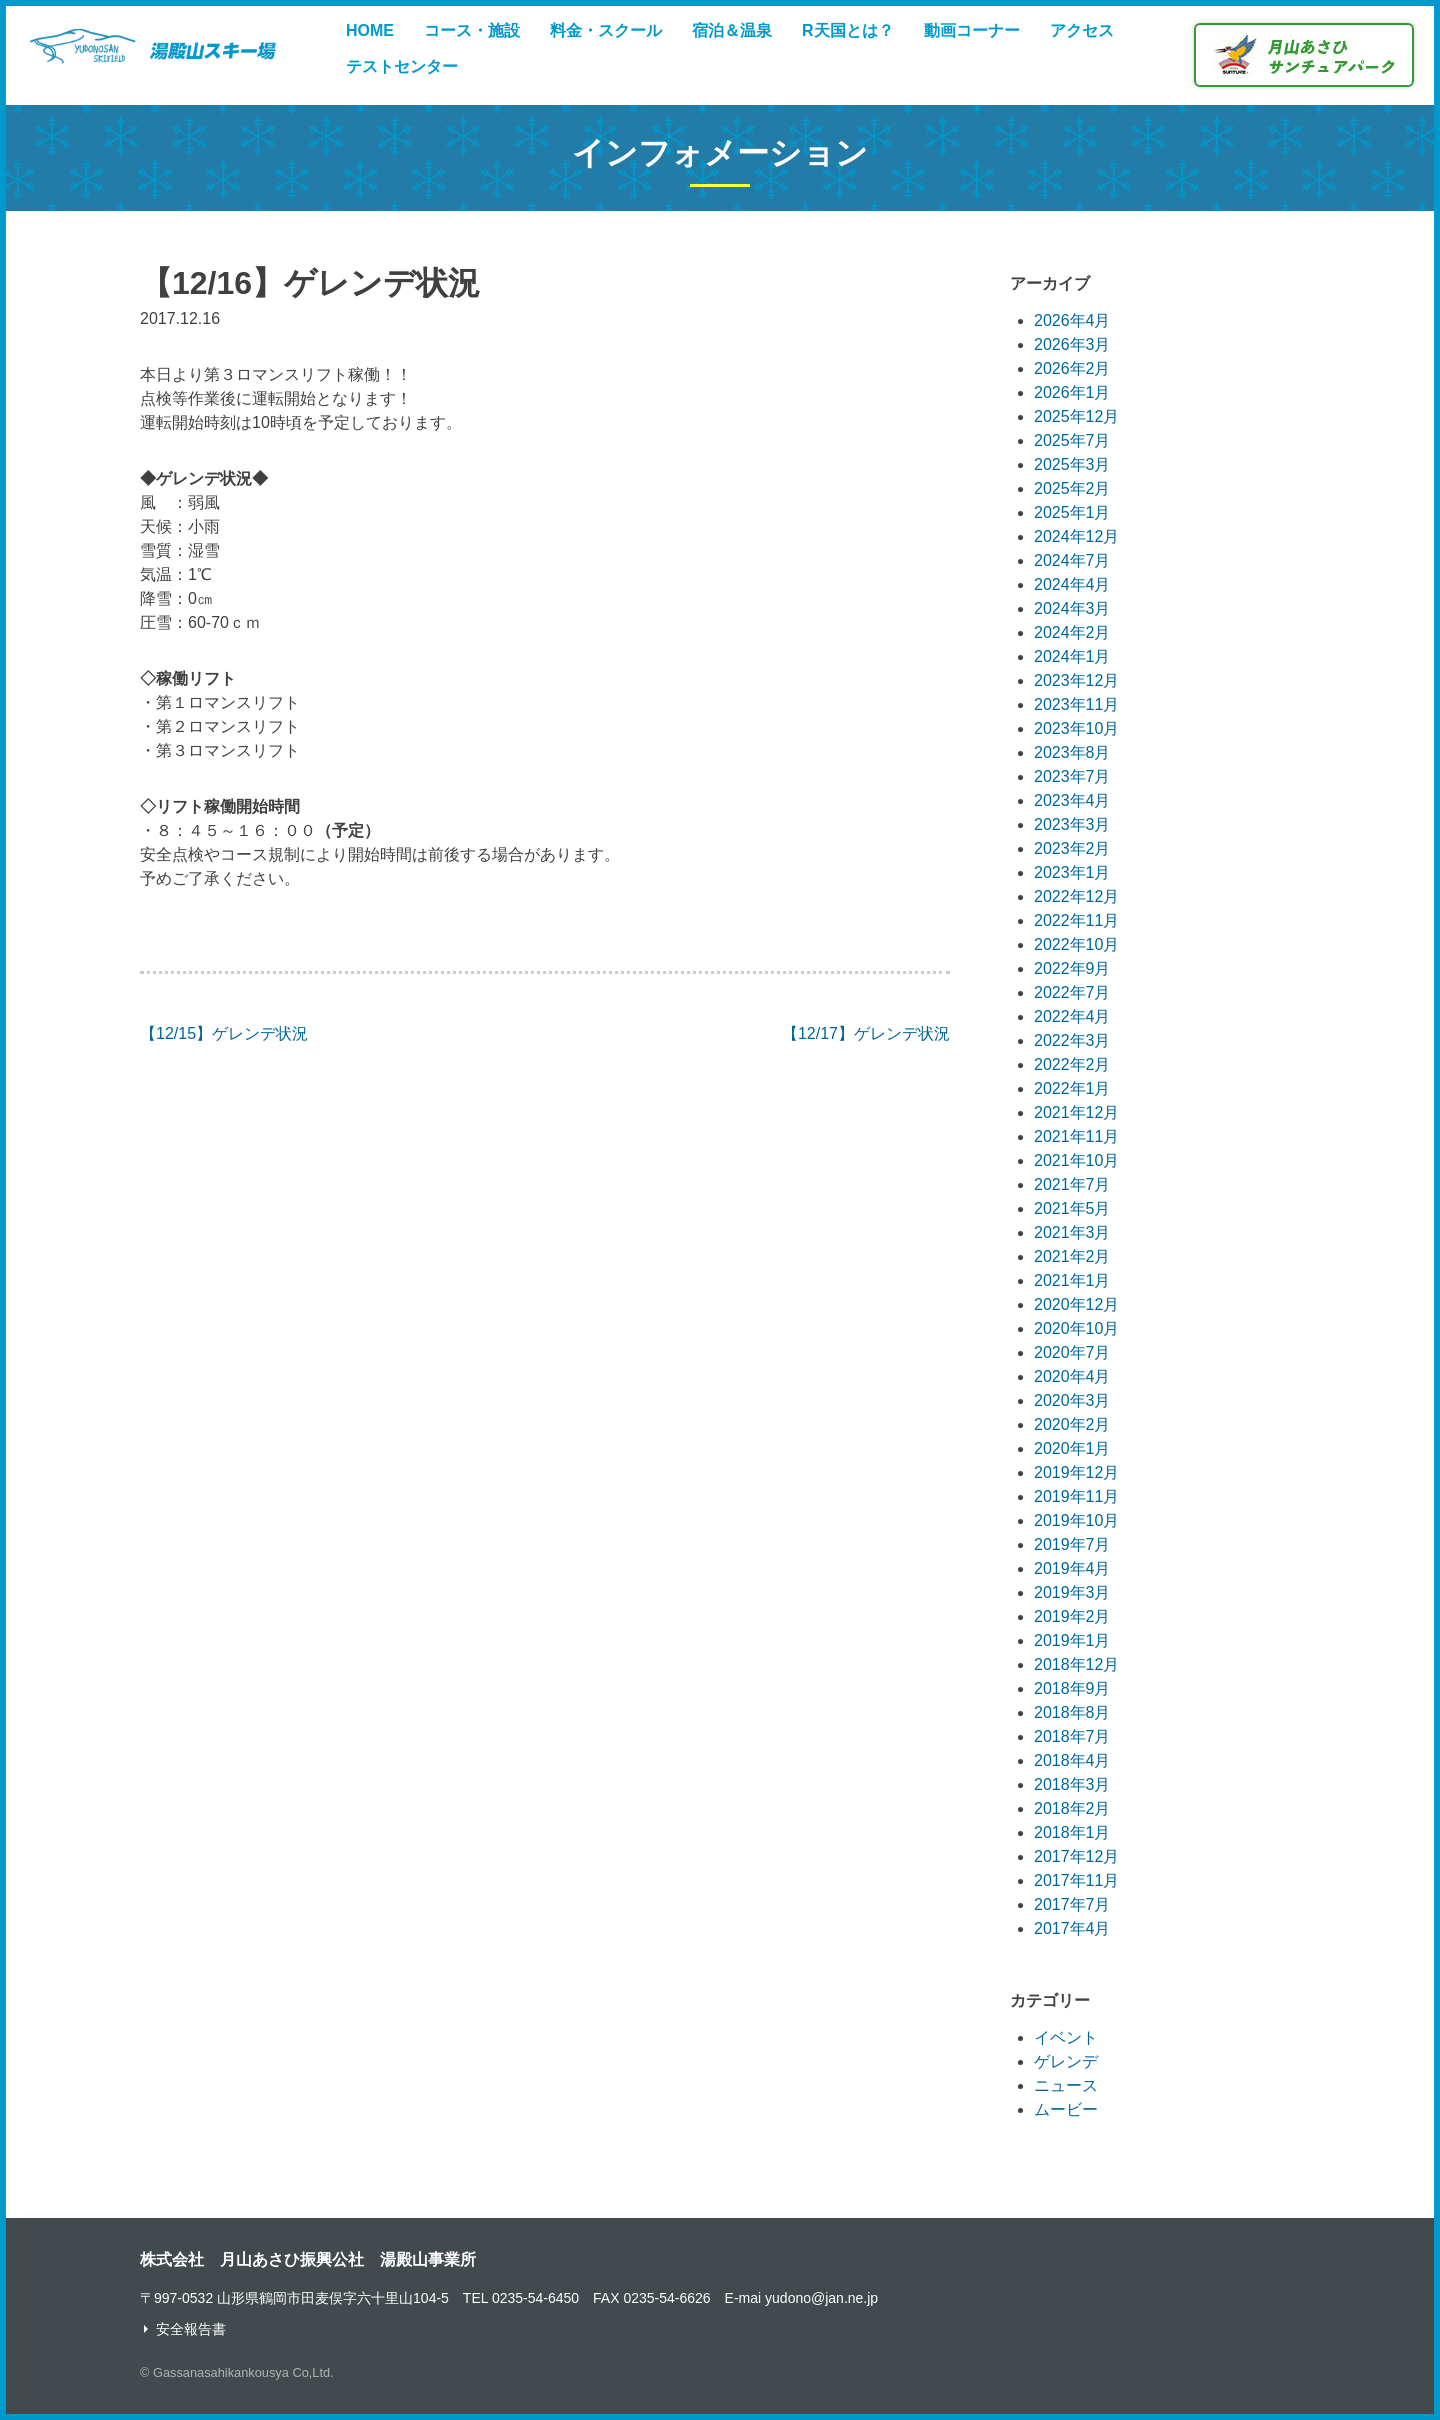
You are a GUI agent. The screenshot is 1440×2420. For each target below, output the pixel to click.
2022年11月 (1076, 920)
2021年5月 (1072, 1208)
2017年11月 (1076, 1880)
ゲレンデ (1066, 2061)
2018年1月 (1072, 1832)
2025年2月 (1072, 488)
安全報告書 (191, 2329)
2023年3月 (1072, 824)
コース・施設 (472, 30)
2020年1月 (1072, 1448)
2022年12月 (1076, 896)
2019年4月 (1072, 1568)
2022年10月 (1076, 944)
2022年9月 (1072, 968)
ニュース (1066, 2085)
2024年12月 (1076, 536)
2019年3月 (1072, 1592)
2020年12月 (1076, 1304)
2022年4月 (1072, 1016)
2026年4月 (1072, 320)
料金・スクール (606, 30)
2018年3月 (1072, 1784)
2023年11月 (1076, 704)
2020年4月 (1072, 1376)
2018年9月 (1072, 1688)
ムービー (1066, 2109)
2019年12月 (1076, 1472)
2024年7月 (1072, 560)
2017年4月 (1072, 1928)
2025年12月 (1076, 416)
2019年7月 (1072, 1544)
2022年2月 (1072, 1064)
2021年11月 (1076, 1136)
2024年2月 (1072, 632)
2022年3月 (1072, 1040)
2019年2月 (1072, 1616)
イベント (1066, 2037)
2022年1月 (1072, 1088)
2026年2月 (1072, 368)
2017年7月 (1072, 1904)
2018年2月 (1072, 1808)
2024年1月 (1072, 656)
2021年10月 (1076, 1160)
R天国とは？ (848, 30)
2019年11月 (1076, 1496)
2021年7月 (1072, 1184)
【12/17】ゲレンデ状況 (866, 1033)
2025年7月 (1072, 440)
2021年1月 (1072, 1280)
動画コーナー (972, 30)
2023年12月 (1076, 680)
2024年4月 (1072, 584)
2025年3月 (1072, 464)
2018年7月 (1072, 1736)
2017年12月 (1076, 1856)
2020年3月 (1072, 1400)
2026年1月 (1072, 392)
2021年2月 (1072, 1256)
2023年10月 (1076, 728)
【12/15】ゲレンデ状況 (224, 1033)
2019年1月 (1072, 1640)
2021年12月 (1076, 1112)
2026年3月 (1072, 344)
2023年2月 (1072, 848)
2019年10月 (1076, 1520)
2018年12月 (1076, 1664)
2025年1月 (1072, 512)
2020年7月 (1072, 1352)
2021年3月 (1072, 1232)
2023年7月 (1072, 776)
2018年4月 (1072, 1760)
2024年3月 (1072, 608)
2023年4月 (1072, 800)
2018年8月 (1072, 1712)
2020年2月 (1072, 1424)
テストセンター (402, 66)
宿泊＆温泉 (732, 30)
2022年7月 (1072, 992)
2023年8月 (1072, 752)
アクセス (1082, 30)
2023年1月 (1072, 872)
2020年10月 (1076, 1328)
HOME (370, 30)
